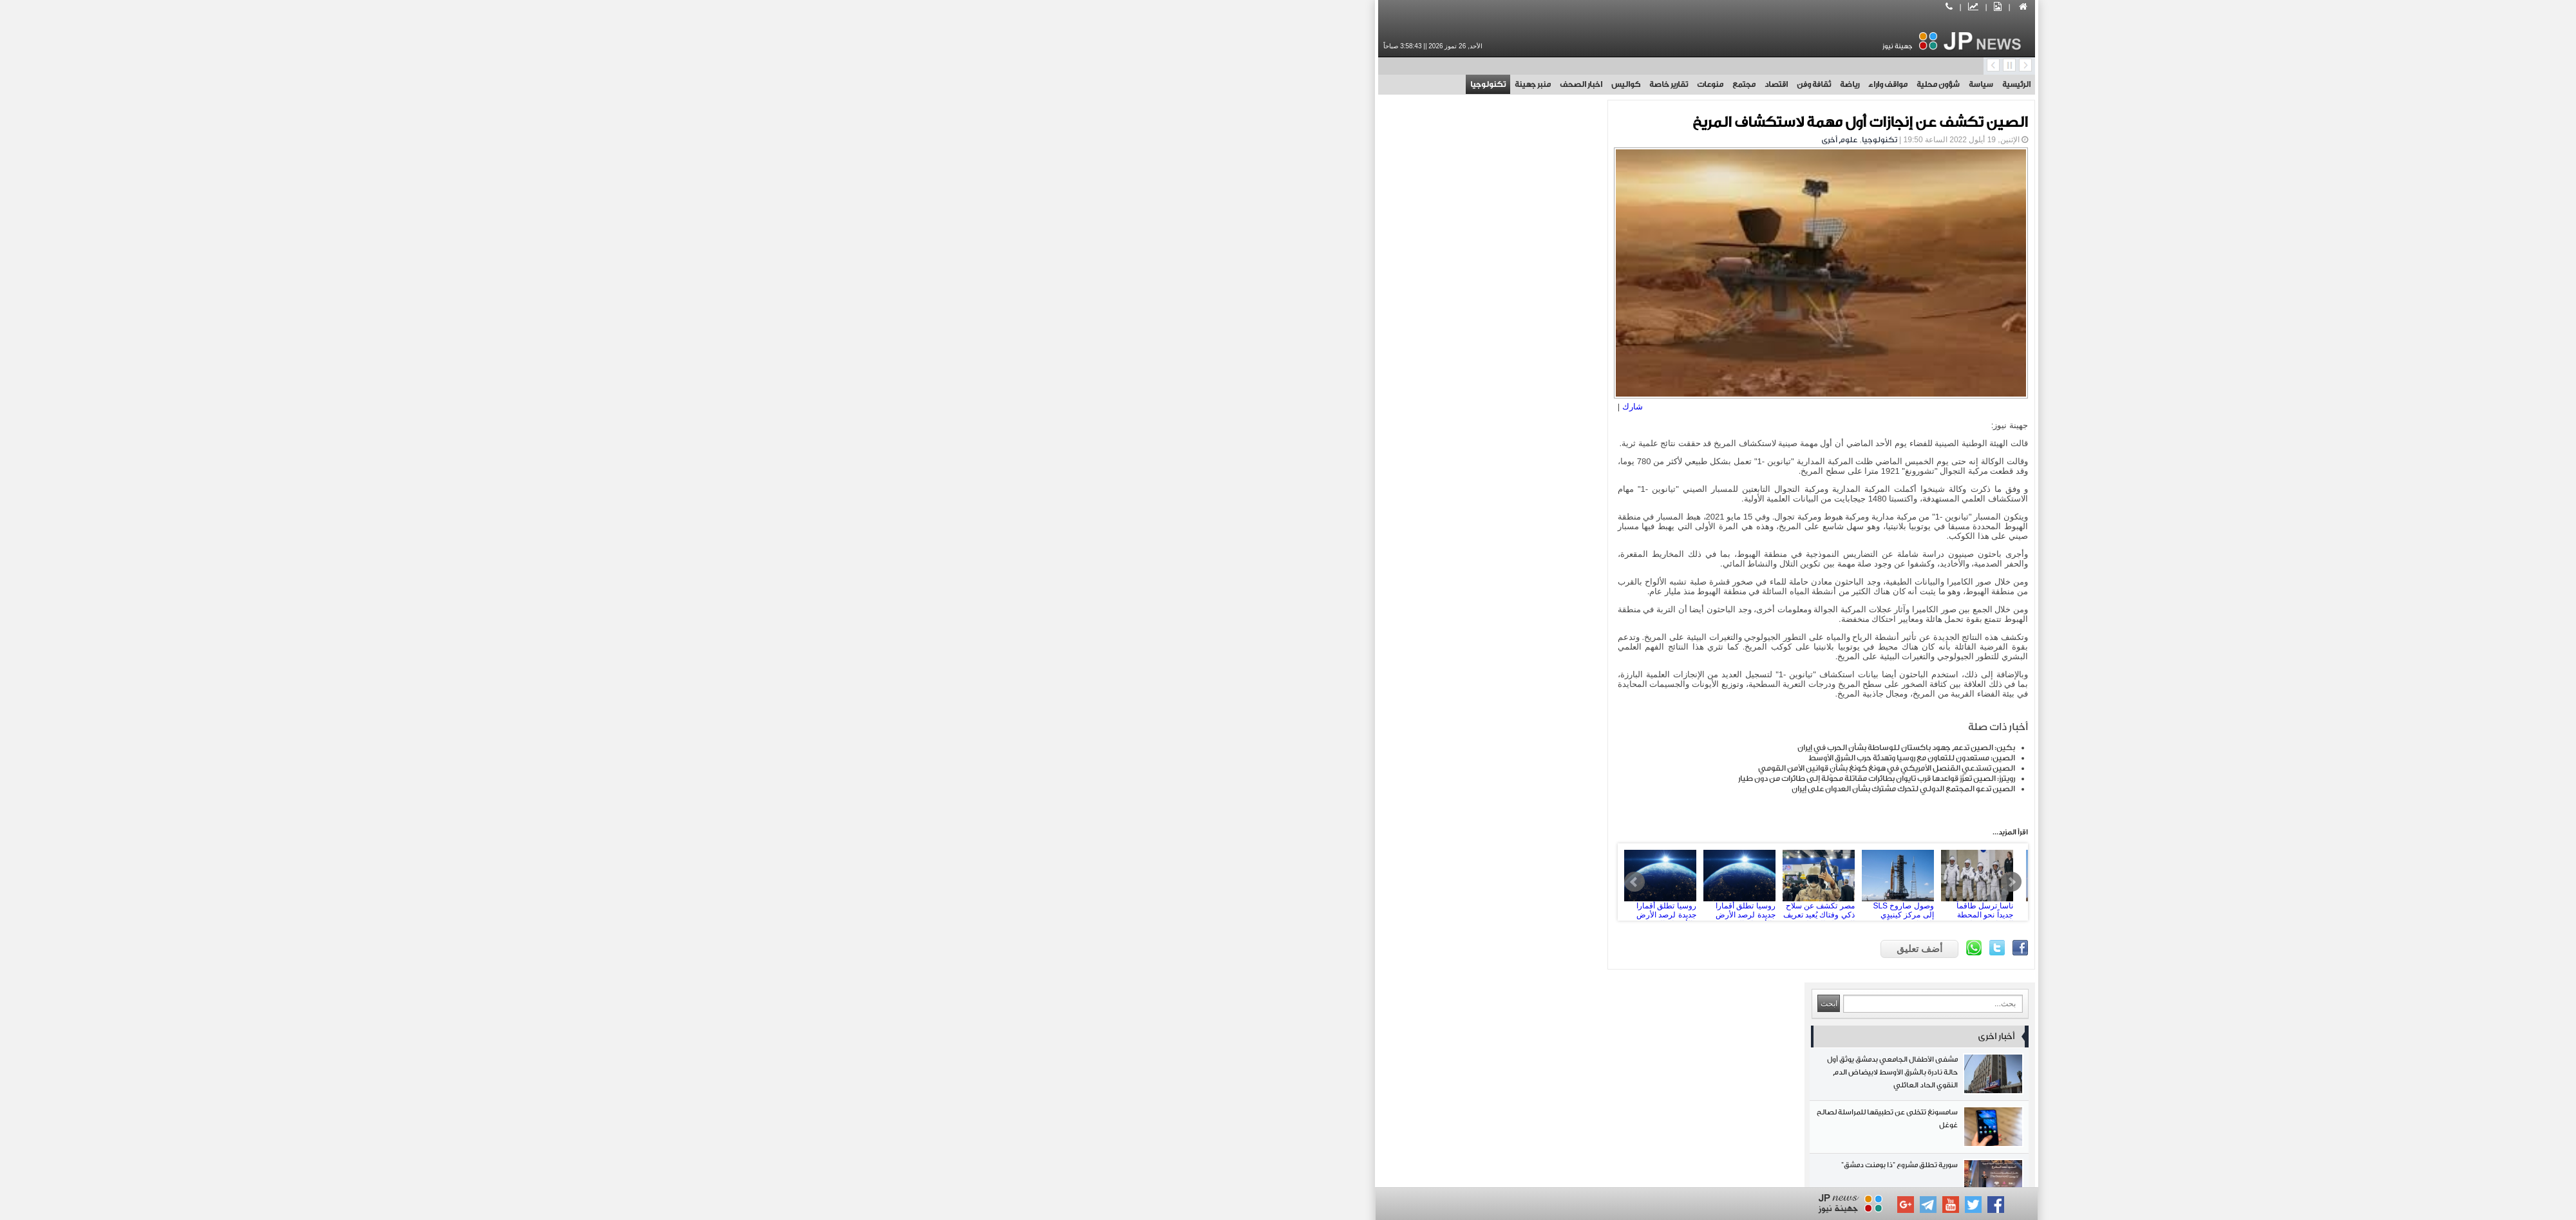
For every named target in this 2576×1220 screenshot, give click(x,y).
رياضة (1431, 84)
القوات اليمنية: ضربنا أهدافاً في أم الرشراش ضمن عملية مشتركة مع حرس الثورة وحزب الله (1075, 685)
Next (1592, 896)
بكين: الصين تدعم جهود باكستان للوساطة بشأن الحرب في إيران (1487, 761)
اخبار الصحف (1162, 84)
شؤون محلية (1519, 84)
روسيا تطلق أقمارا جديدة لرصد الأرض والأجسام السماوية (1329, 896)
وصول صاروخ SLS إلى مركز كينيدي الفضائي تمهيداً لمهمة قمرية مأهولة (1488, 896)
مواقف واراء (1469, 84)
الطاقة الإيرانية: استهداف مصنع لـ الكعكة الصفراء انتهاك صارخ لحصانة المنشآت (1075, 738)
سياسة (1562, 84)
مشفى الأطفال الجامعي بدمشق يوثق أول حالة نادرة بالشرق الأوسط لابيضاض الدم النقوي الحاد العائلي (1075, 194)
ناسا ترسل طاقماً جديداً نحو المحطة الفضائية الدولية (1567, 896)
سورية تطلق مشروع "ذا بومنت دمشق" (1075, 299)
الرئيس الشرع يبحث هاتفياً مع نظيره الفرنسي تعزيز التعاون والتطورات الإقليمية (1075, 843)
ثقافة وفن (1395, 84)
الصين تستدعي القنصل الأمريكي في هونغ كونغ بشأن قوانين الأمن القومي (1468, 782)
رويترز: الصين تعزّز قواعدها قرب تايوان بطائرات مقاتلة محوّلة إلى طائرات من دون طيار (1458, 792)
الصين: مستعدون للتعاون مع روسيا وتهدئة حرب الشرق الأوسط (1493, 771)
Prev (1224, 896)
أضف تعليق (1501, 962)
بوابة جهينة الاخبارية (1469, 1170)
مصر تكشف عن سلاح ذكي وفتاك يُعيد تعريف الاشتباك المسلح (1408, 896)
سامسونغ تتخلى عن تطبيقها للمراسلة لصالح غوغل (1075, 246)
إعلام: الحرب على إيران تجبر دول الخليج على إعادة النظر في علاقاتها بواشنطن (1075, 790)
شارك (1222, 401)
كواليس (1207, 84)
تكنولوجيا (1069, 84)
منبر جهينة (1114, 84)
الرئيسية (1598, 84)
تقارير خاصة (1250, 84)
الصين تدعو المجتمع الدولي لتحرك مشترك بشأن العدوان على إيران (1484, 802)
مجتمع (1325, 84)
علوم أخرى (1421, 139)
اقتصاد (1357, 84)
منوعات (1291, 84)
